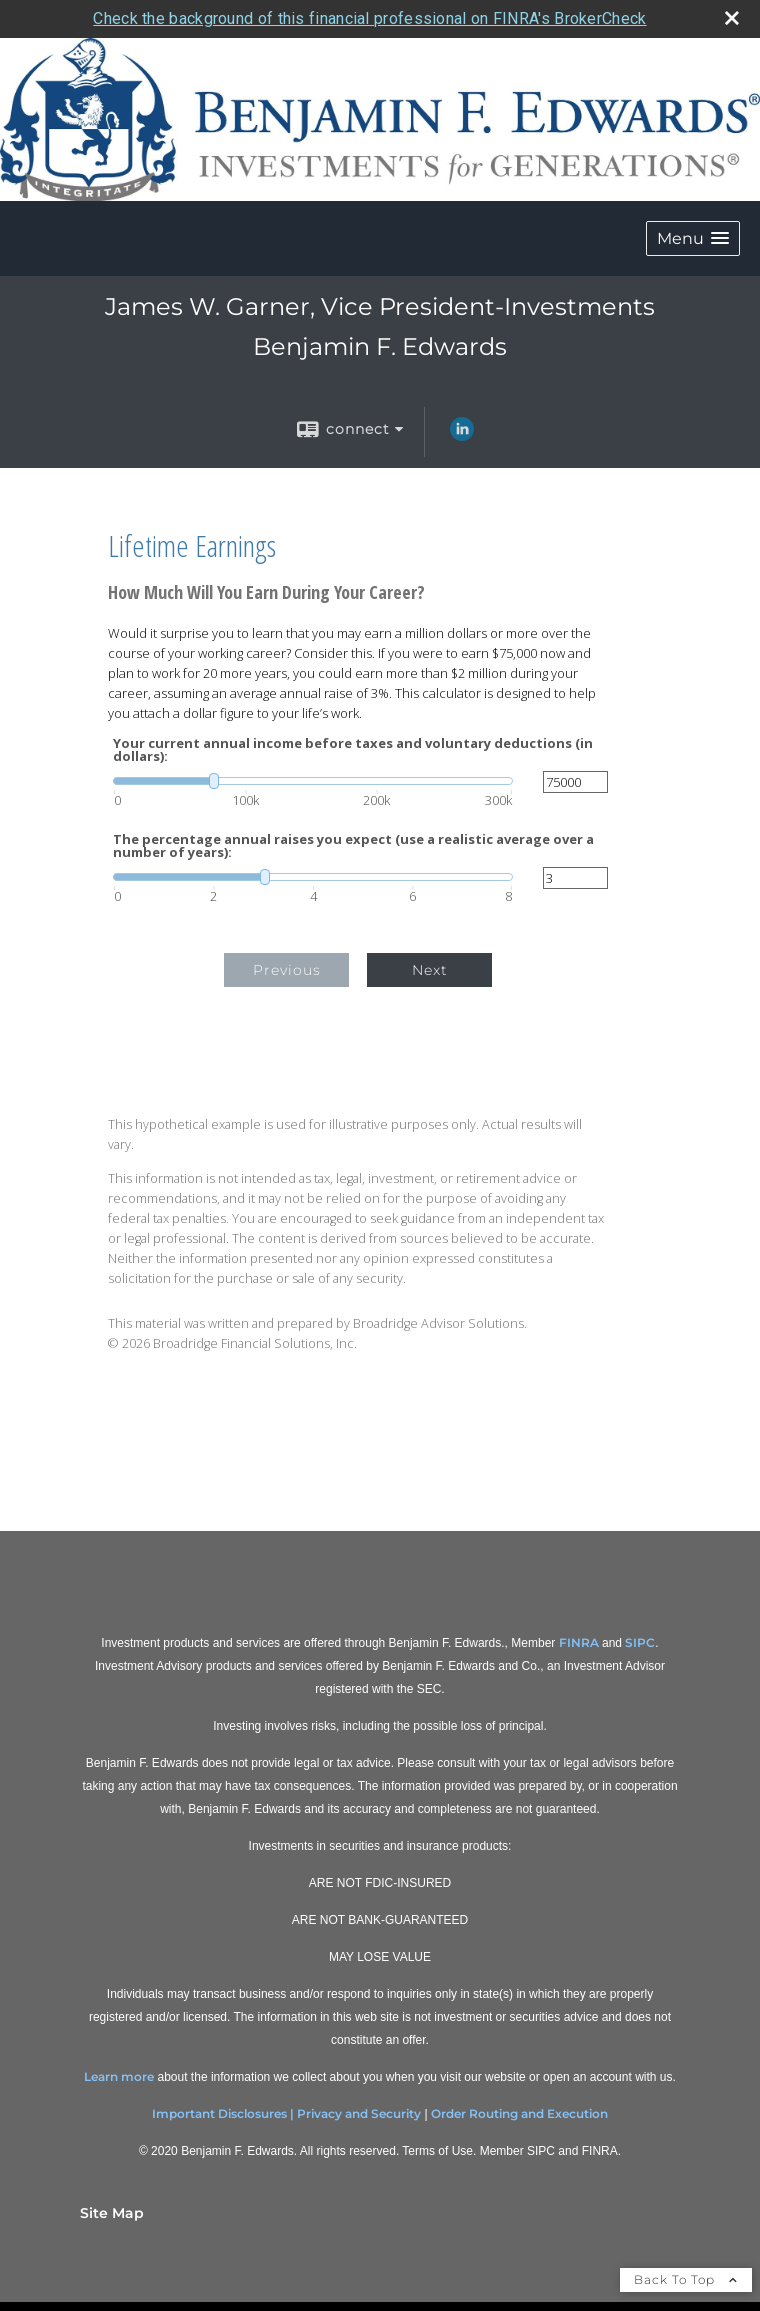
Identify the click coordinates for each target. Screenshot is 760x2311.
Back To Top (686, 2279)
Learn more (119, 2076)
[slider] (313, 781)
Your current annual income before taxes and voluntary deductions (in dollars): (353, 750)
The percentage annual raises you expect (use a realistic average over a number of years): (353, 846)
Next (430, 970)
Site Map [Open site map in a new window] (112, 2213)
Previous (287, 970)
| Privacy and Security (355, 2113)
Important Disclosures (219, 2113)
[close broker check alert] (732, 18)
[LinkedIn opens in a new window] (462, 436)
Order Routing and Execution (519, 2113)
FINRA (579, 1642)
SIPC (640, 1642)
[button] (693, 238)
